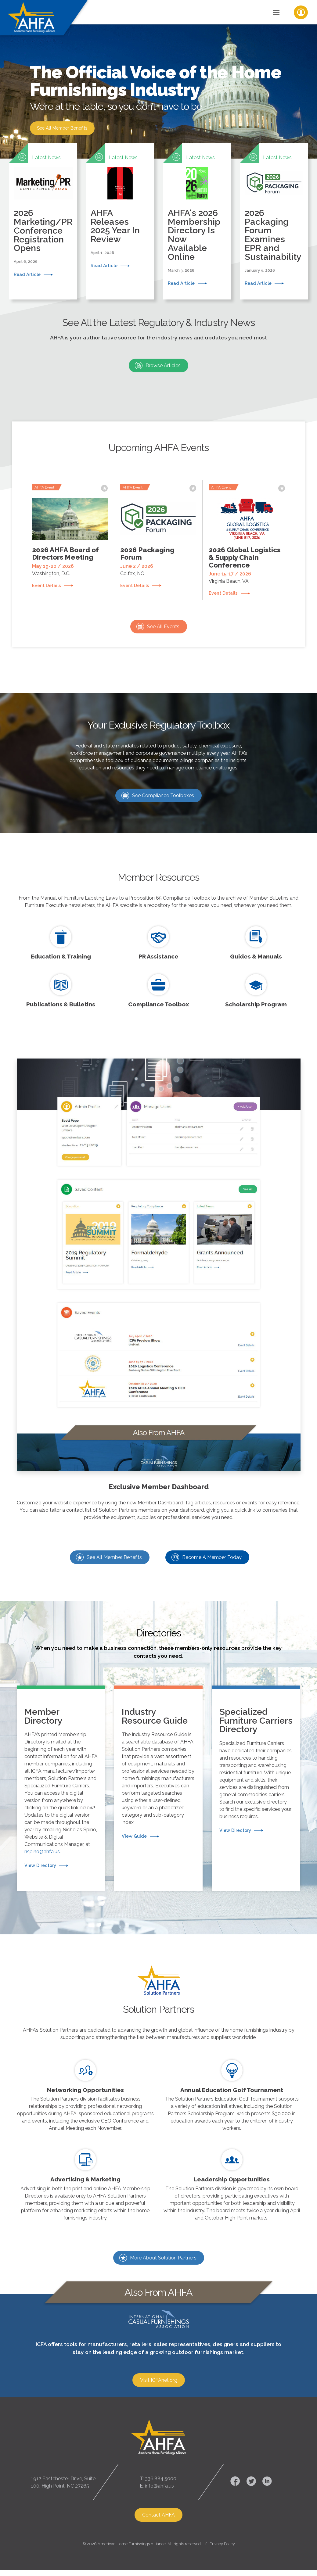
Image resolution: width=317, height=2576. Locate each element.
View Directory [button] (40, 1862)
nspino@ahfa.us (42, 1848)
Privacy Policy (222, 2537)
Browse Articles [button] (163, 362)
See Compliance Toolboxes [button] (163, 794)
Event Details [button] (46, 582)
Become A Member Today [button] (212, 1556)
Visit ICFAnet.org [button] (158, 2372)
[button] (43, 217)
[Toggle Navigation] (276, 12)
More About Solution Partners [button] (163, 2249)
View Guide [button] (134, 1832)
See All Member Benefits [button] (65, 130)
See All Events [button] (163, 625)
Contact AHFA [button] (158, 2508)
